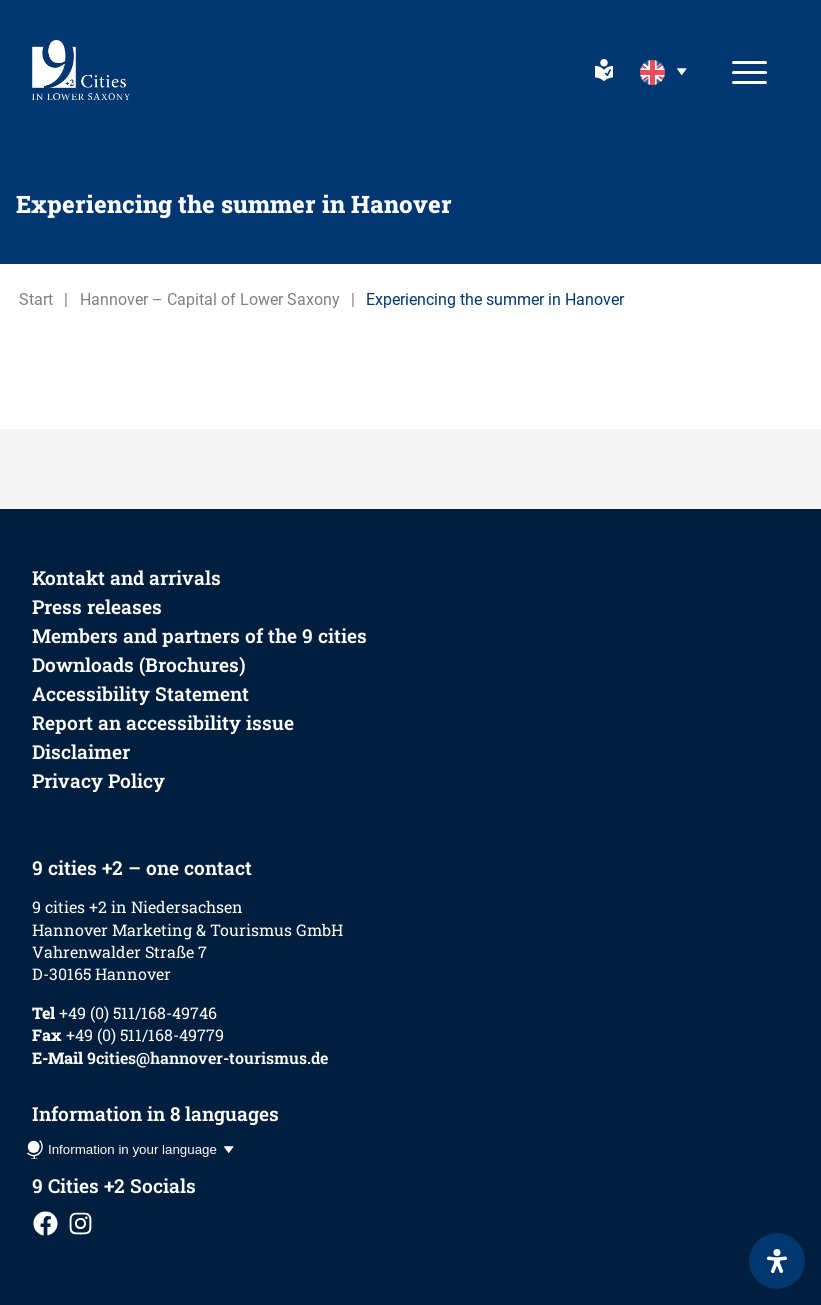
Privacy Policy (98, 780)
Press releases (97, 606)
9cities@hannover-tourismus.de (207, 1057)
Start (36, 299)
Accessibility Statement (140, 693)
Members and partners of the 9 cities (199, 635)
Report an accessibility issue (163, 722)
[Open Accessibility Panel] (777, 1261)
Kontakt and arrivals (126, 577)
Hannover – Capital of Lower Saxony (210, 299)
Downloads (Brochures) (139, 664)
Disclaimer (81, 751)
